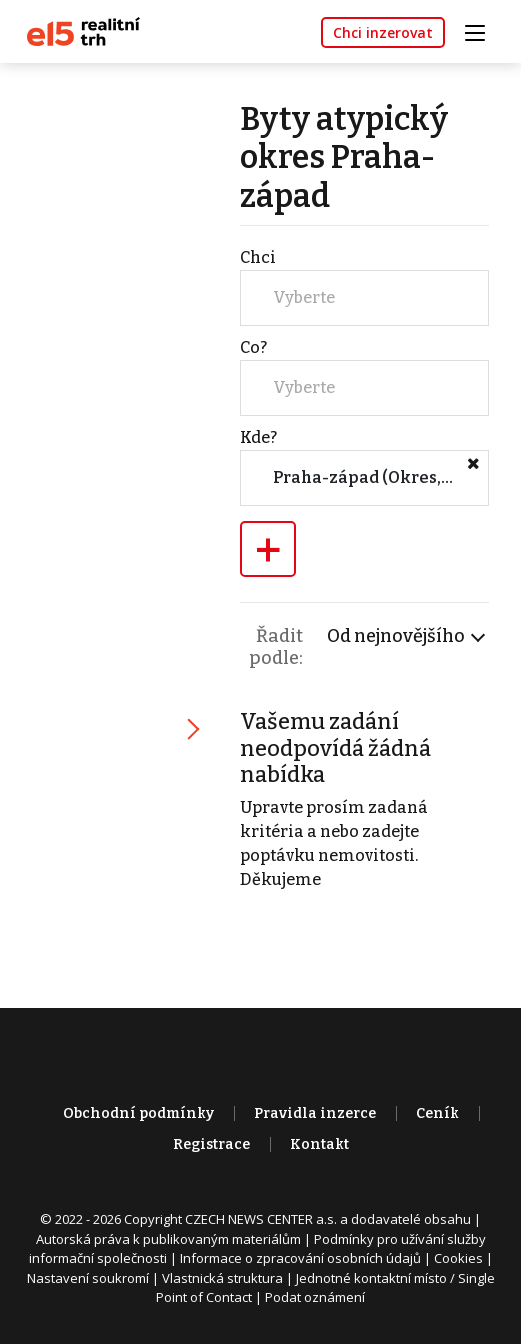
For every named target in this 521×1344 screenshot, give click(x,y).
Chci (258, 257)
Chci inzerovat (383, 32)
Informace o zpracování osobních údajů (300, 1258)
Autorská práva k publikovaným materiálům (168, 1239)
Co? (253, 347)
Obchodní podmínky (138, 1113)
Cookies (458, 1258)
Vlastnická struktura (222, 1278)
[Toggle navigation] (482, 30)
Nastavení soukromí (88, 1278)
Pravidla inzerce (315, 1113)
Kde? (258, 437)
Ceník (437, 1113)
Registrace (211, 1144)
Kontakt (319, 1144)
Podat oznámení (315, 1297)
